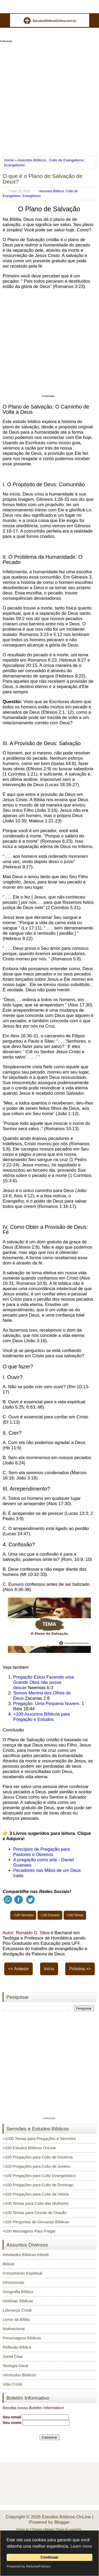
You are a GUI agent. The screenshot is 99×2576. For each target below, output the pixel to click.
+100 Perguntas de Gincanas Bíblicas (36, 2222)
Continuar (50, 2557)
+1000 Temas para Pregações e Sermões (39, 2138)
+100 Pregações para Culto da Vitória (36, 2194)
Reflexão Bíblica (17, 2347)
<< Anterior (18, 1969)
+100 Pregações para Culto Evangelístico (39, 2175)
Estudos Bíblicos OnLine (66, 2516)
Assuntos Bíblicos (32, 160)
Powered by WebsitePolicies (28, 2566)
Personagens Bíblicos (22, 2338)
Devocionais (13, 2282)
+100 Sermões (23, 1915)
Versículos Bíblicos (19, 2375)
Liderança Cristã (17, 2310)
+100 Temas (75, 1915)
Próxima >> (80, 1969)
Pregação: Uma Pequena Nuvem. (46, 1703)
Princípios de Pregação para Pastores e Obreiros (41, 1852)
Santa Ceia (12, 2356)
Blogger (62, 2522)
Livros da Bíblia (16, 2319)
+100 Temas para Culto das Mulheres (35, 2203)
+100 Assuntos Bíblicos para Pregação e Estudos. (41, 1717)
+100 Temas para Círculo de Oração (35, 2212)
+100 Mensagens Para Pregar (29, 2231)
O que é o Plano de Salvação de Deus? (42, 179)
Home (9, 160)
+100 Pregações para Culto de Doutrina (38, 2157)
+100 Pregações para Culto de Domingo (38, 2185)
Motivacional (14, 2328)
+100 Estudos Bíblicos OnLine (29, 2148)
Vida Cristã (12, 2384)
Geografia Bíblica (18, 2291)
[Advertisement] (49, 97)
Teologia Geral (15, 2365)
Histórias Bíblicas (18, 2301)
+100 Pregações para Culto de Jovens (36, 2166)
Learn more (81, 2546)
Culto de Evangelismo (66, 160)
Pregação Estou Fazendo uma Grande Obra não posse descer (43, 1682)
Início (49, 1969)
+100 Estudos (50, 1915)
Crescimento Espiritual (22, 2273)
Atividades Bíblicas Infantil (26, 2254)
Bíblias (9, 2264)
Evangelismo (14, 165)
